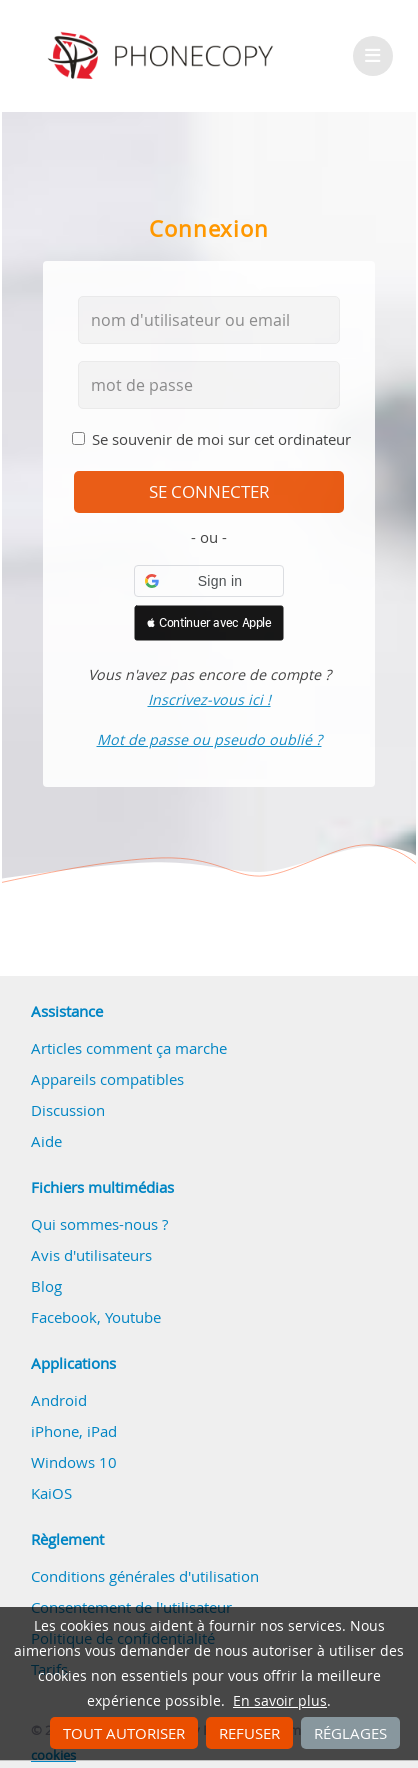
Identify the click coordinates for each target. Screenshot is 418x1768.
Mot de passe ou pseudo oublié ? (209, 739)
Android (59, 1400)
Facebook (64, 1317)
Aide (46, 1141)
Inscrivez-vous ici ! (209, 699)
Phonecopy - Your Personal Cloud (163, 56)
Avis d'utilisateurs (91, 1255)
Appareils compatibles (107, 1079)
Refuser (249, 1733)
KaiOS (51, 1493)
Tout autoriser (124, 1733)
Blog (46, 1286)
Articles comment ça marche (129, 1048)
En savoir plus (280, 1701)
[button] (209, 581)
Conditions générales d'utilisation (145, 1576)
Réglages (350, 1733)
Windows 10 (74, 1462)
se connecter (209, 492)
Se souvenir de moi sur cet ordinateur (221, 439)
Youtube (133, 1317)
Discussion (68, 1110)
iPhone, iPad (74, 1431)
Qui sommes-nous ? (99, 1224)
